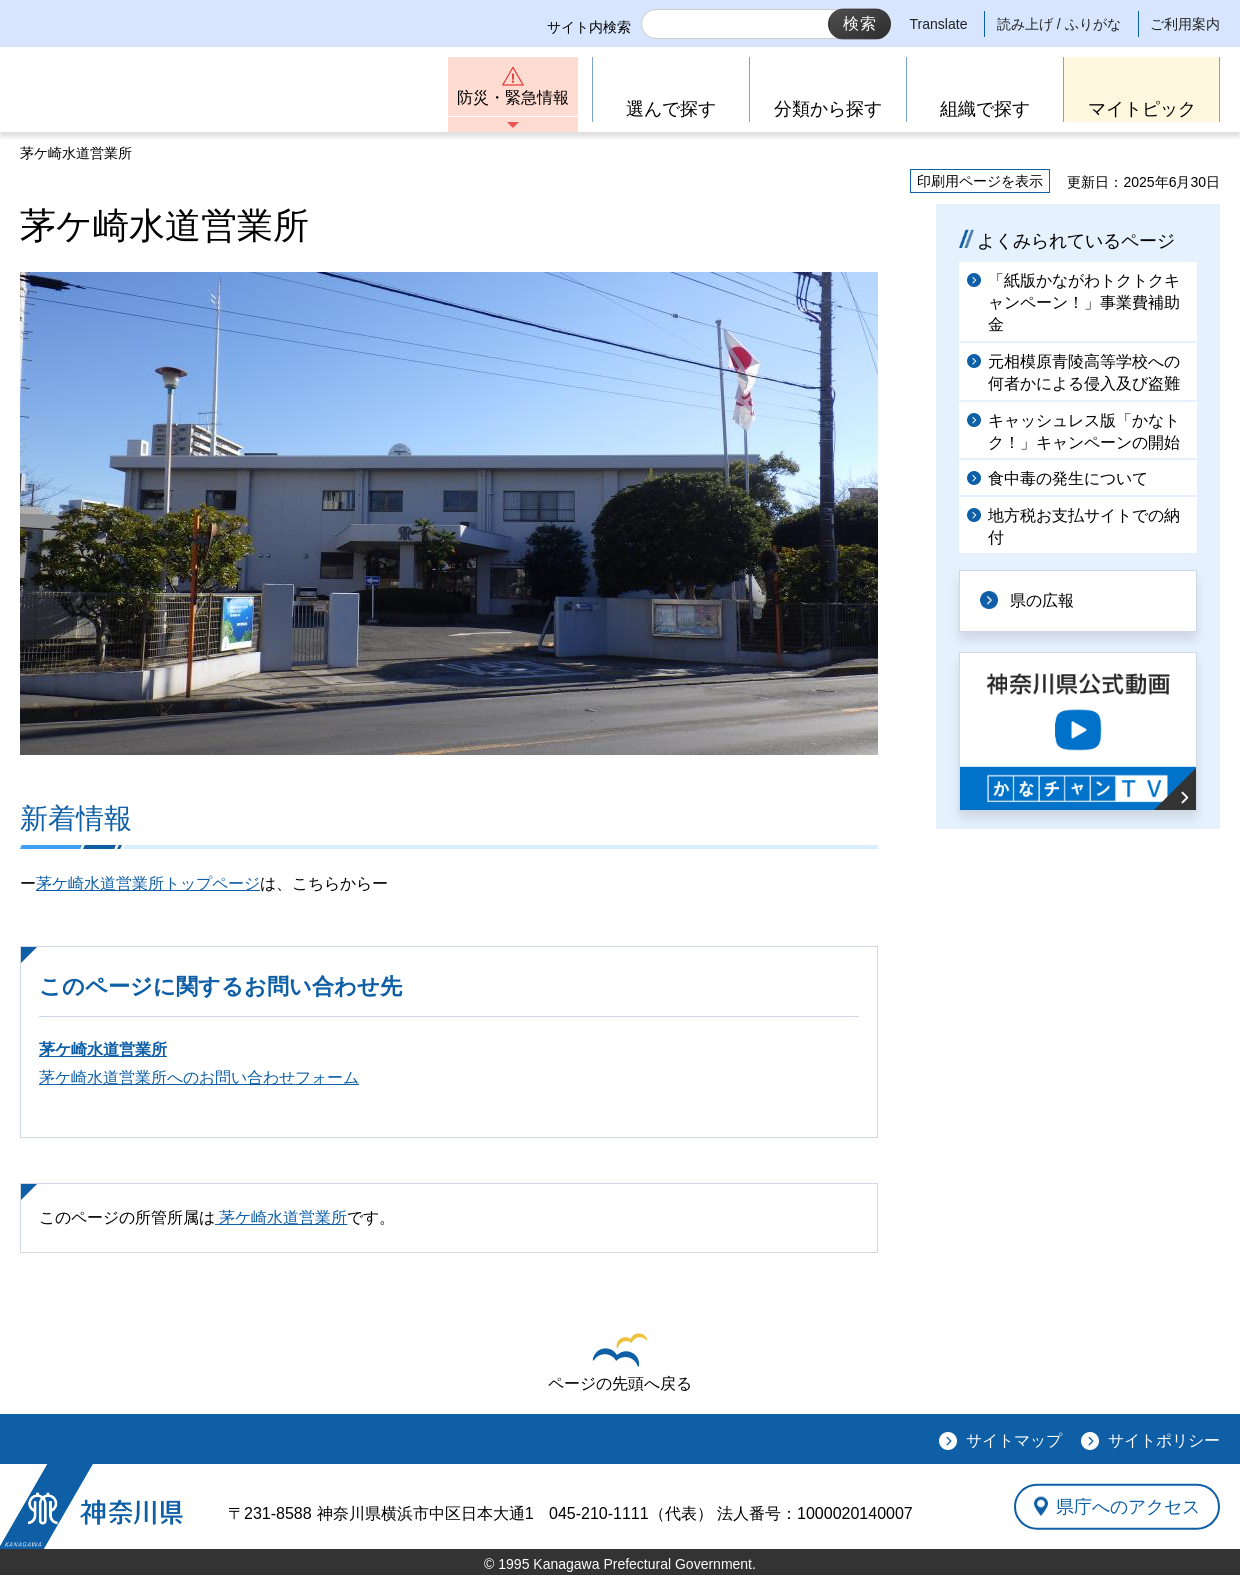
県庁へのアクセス (1128, 1506)
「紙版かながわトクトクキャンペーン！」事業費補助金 (1084, 303)
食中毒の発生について (1068, 478)
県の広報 (1042, 600)
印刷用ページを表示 (980, 181)
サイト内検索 (589, 27)
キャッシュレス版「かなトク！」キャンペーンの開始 (1084, 431)
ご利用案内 (1185, 24)
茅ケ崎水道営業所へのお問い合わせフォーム (199, 1077)
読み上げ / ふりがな (1059, 24)
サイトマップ (1014, 1440)
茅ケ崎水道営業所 (103, 1049)
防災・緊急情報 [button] (513, 97)
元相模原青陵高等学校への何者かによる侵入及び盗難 (1084, 372)
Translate (939, 24)
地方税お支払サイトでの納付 (1084, 526)
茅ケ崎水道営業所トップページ (148, 883)
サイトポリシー (1164, 1440)
